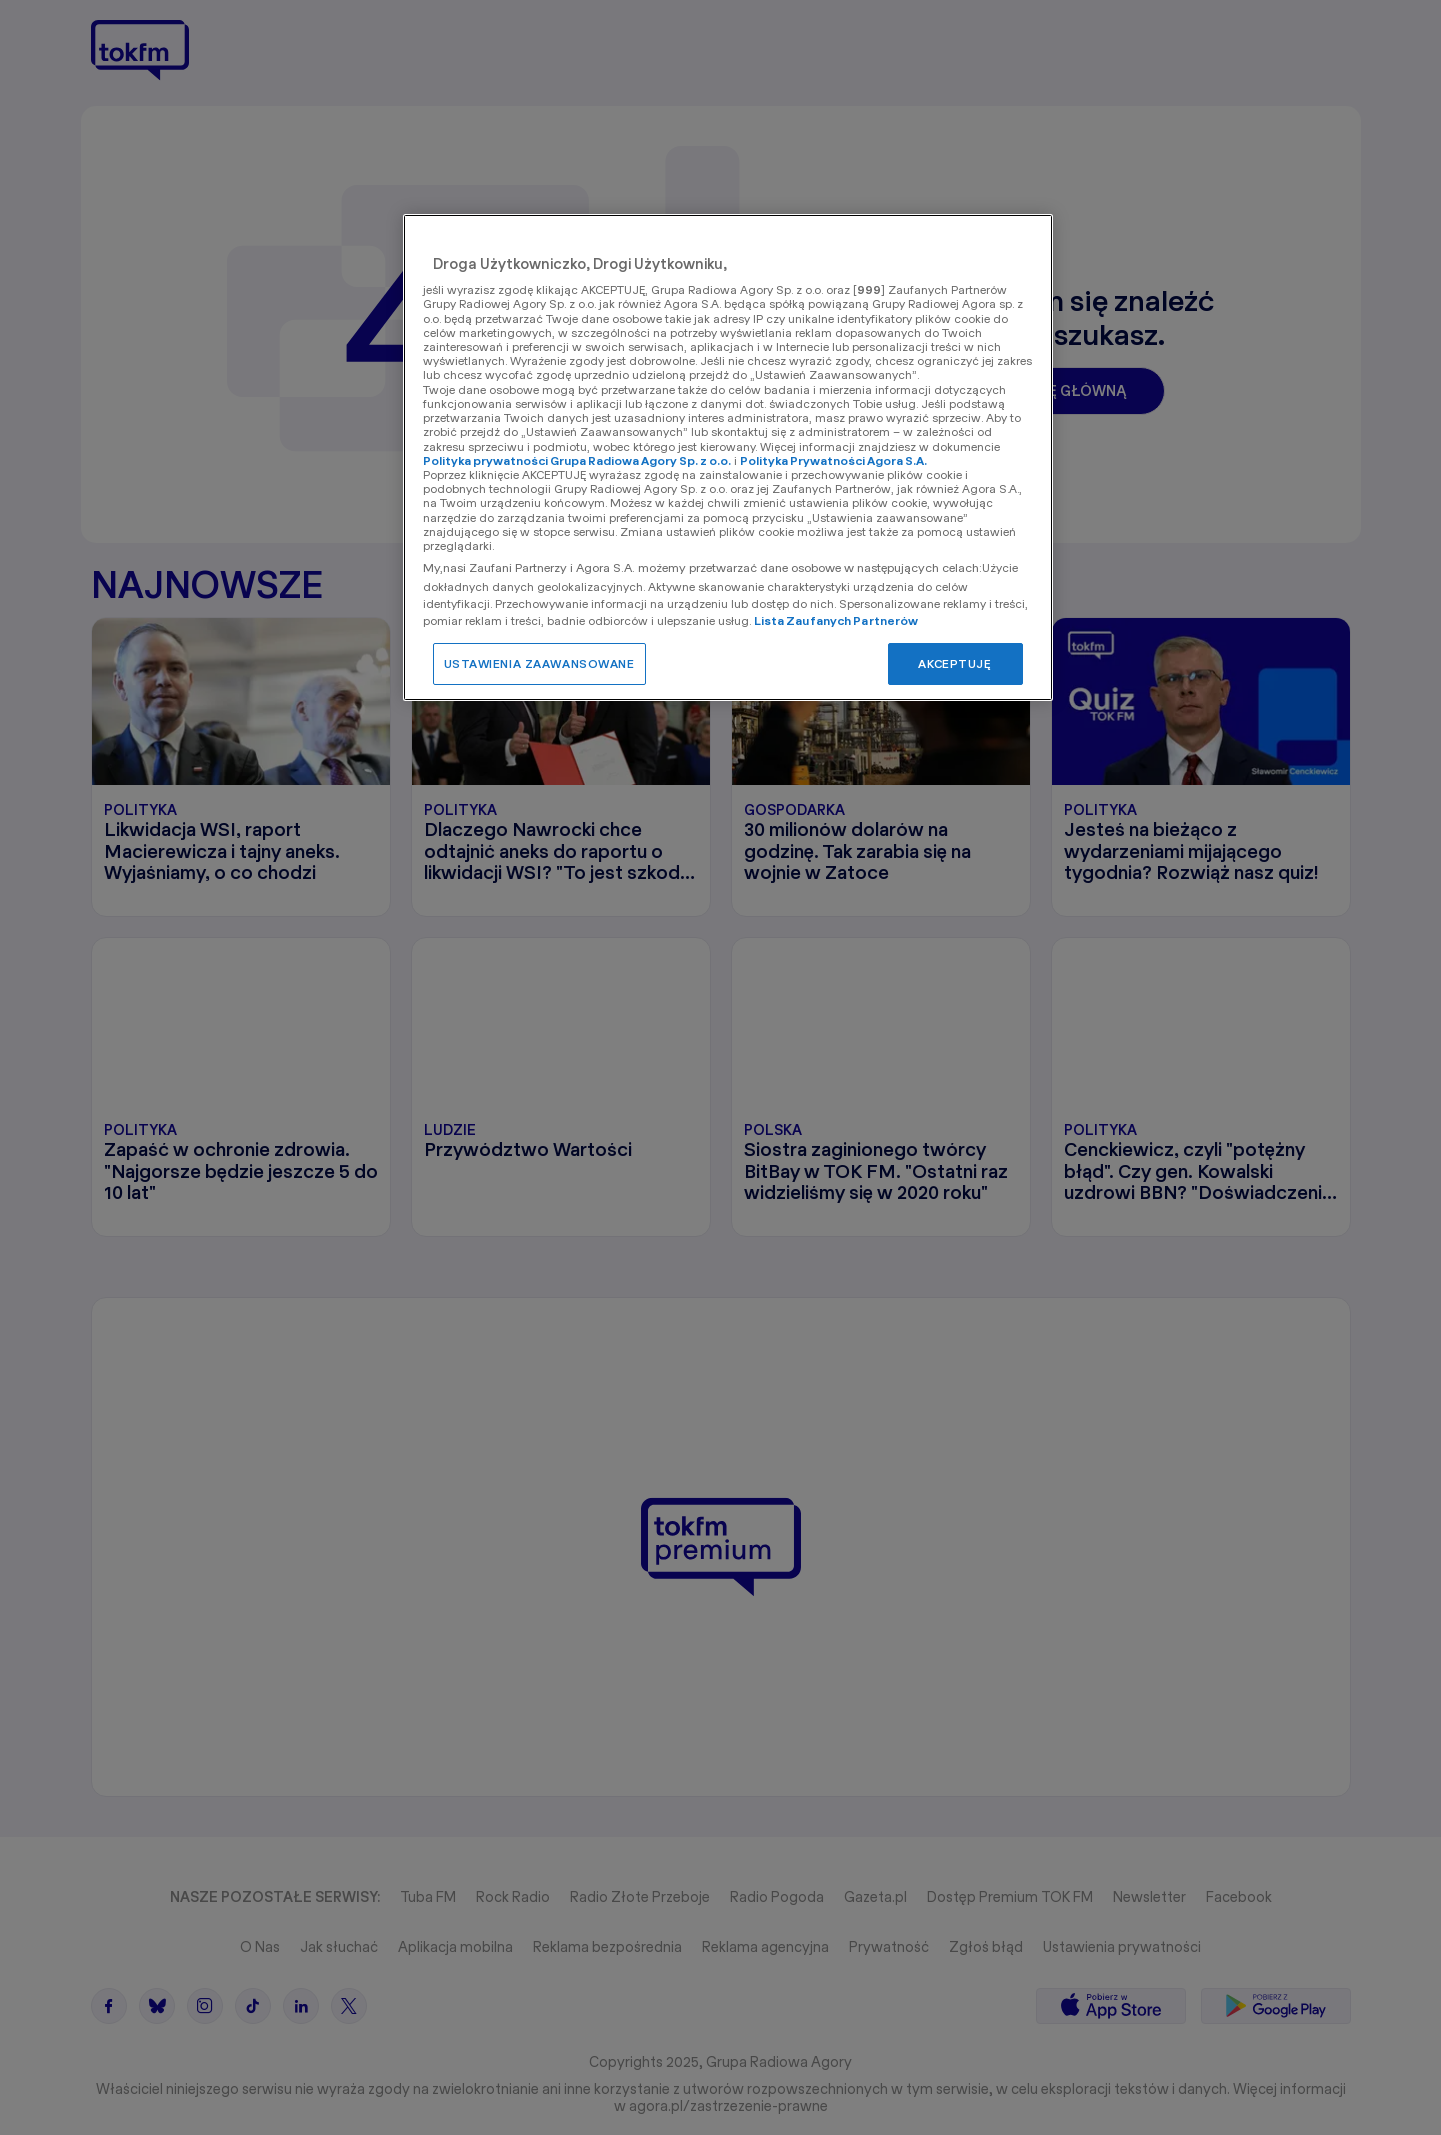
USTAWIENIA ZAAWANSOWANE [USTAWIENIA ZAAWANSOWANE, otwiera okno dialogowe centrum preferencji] (539, 663)
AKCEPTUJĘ (954, 663)
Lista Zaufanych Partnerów (836, 620)
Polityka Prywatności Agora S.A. (833, 460)
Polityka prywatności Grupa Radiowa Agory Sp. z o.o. (577, 460)
